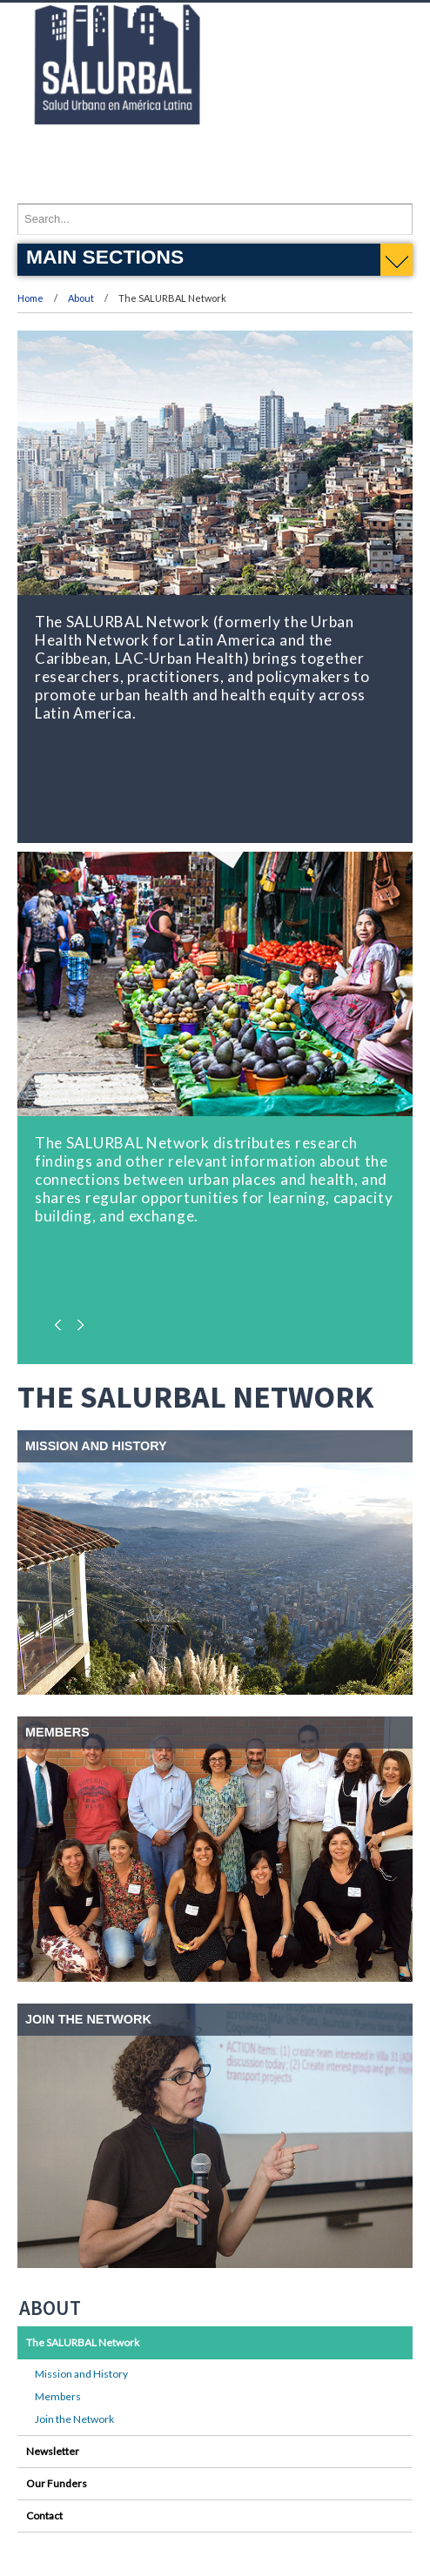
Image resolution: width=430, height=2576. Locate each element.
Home (30, 298)
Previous (61, 1321)
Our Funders (56, 2483)
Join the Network (74, 2418)
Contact (44, 2515)
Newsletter (52, 2451)
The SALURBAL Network (82, 2342)
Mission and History (81, 2373)
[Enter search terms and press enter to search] (215, 219)
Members (58, 2396)
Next (78, 1321)
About (82, 298)
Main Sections (105, 256)
